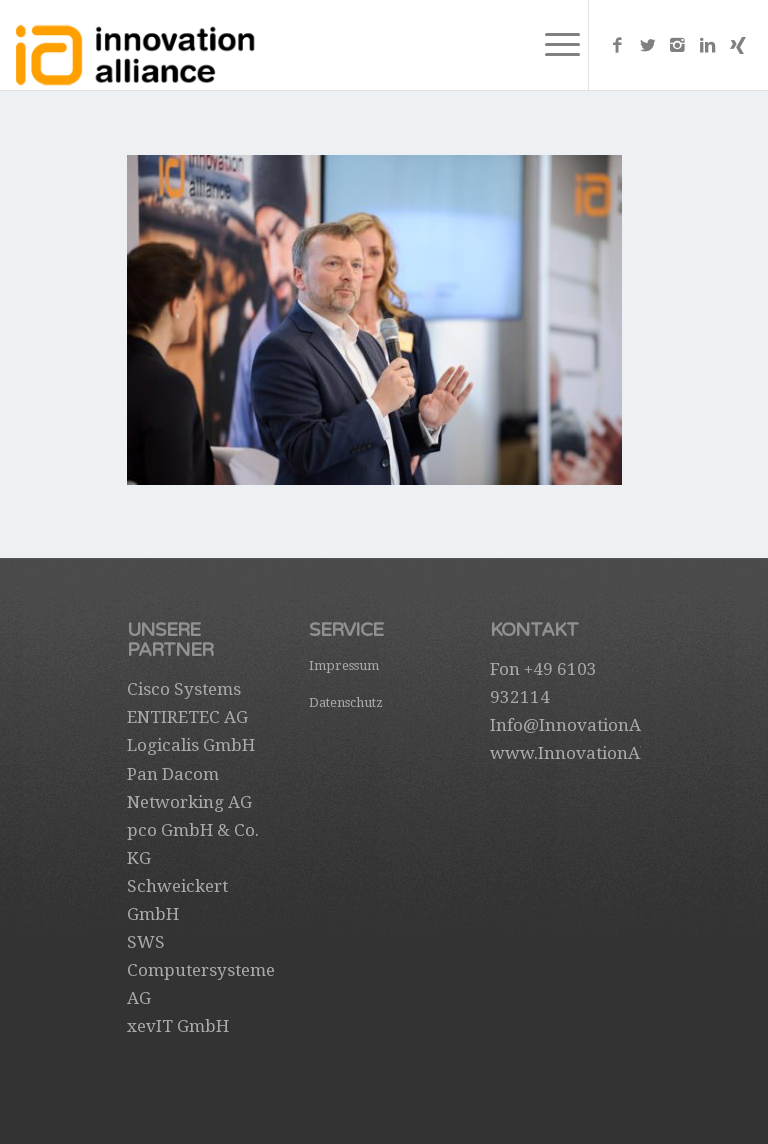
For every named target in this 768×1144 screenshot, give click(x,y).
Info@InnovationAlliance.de (604, 725)
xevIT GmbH (178, 1026)
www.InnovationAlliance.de (603, 753)
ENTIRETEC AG (187, 717)
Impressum (344, 665)
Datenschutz (346, 702)
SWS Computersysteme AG (201, 970)
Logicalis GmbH (191, 745)
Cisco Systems (184, 689)
